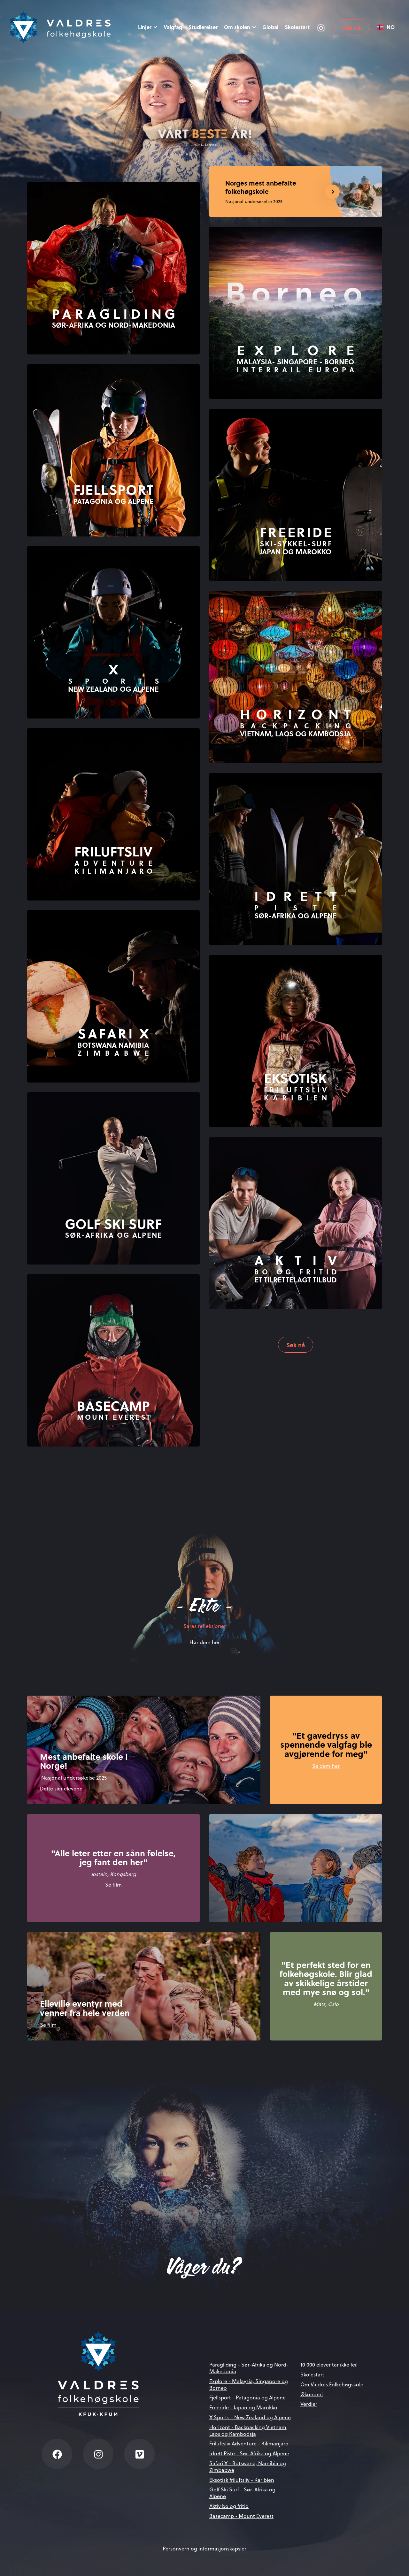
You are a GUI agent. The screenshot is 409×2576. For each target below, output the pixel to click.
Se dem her (326, 1765)
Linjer (147, 27)
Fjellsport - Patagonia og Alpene (247, 2397)
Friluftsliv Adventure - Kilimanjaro (249, 2443)
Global (270, 27)
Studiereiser (203, 27)
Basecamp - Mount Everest (241, 2515)
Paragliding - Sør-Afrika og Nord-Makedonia (249, 2368)
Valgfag (173, 27)
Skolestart (297, 27)
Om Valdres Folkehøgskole (331, 2384)
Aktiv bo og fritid (229, 2506)
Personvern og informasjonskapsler (204, 2548)
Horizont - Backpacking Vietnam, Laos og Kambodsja (248, 2430)
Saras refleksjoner (204, 1626)
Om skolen (240, 27)
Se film (113, 1884)
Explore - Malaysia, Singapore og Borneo (248, 2384)
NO (386, 27)
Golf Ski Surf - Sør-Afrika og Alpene (242, 2493)
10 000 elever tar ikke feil (329, 2364)
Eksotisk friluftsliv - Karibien (241, 2479)
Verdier (308, 2403)
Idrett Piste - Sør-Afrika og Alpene (249, 2453)
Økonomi (311, 2394)
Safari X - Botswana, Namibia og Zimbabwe (247, 2466)
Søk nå (351, 28)
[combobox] (385, 27)
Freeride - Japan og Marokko (243, 2407)
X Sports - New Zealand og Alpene (250, 2417)
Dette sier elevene (61, 1788)
